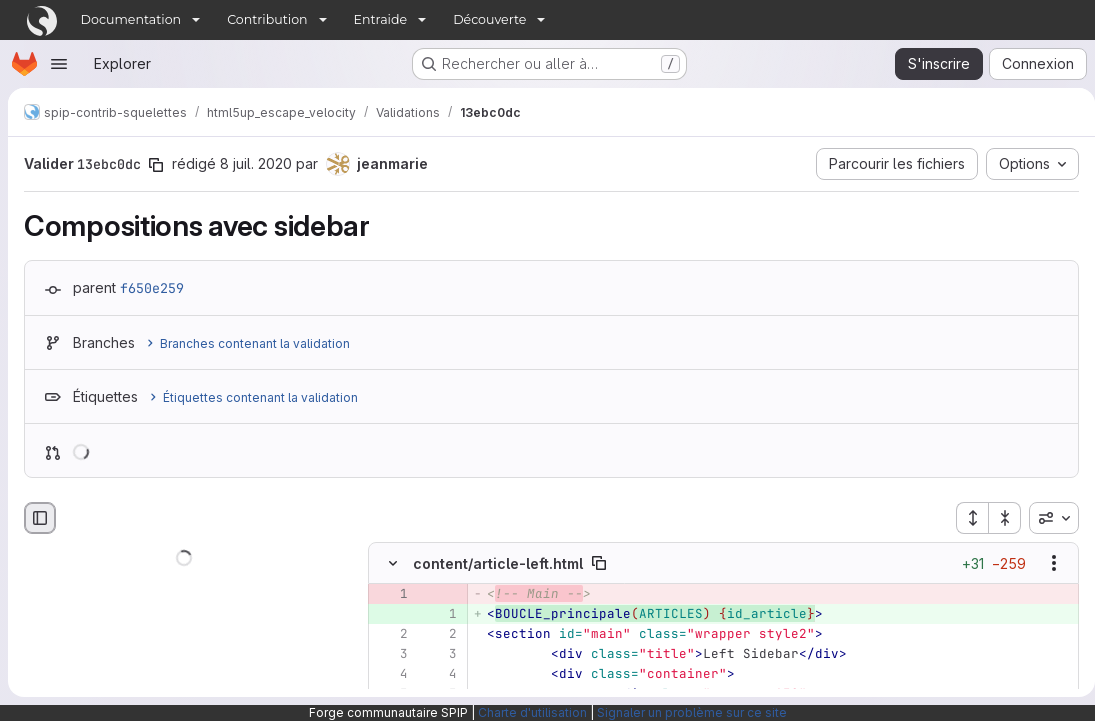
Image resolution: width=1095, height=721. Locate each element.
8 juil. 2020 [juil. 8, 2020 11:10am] (256, 163)
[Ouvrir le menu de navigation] (59, 64)
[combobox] (1046, 518)
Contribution (267, 19)
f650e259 (152, 288)
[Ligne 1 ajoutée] (440, 614)
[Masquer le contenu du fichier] (393, 563)
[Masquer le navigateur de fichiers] (40, 518)
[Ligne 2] (391, 634)
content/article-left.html (498, 562)
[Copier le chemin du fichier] (599, 563)
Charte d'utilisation (532, 712)
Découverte (489, 19)
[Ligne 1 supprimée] (391, 594)
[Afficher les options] (1046, 563)
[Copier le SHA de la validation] (156, 165)
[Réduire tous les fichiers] (997, 518)
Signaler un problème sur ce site (692, 712)
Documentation (131, 19)
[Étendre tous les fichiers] (964, 518)
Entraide (381, 19)
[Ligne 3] (391, 654)
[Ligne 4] (391, 674)
